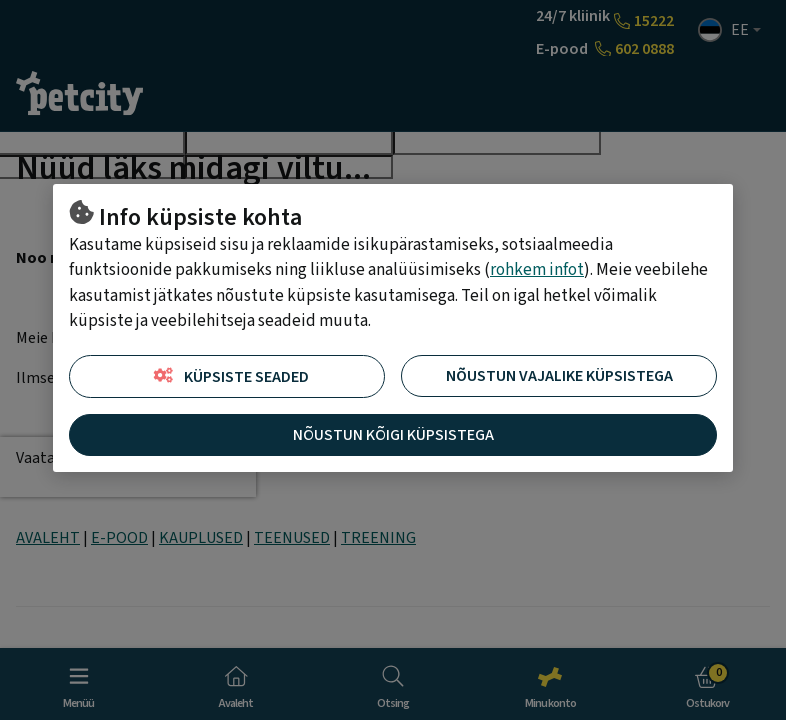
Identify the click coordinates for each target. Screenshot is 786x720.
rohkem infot (537, 270)
